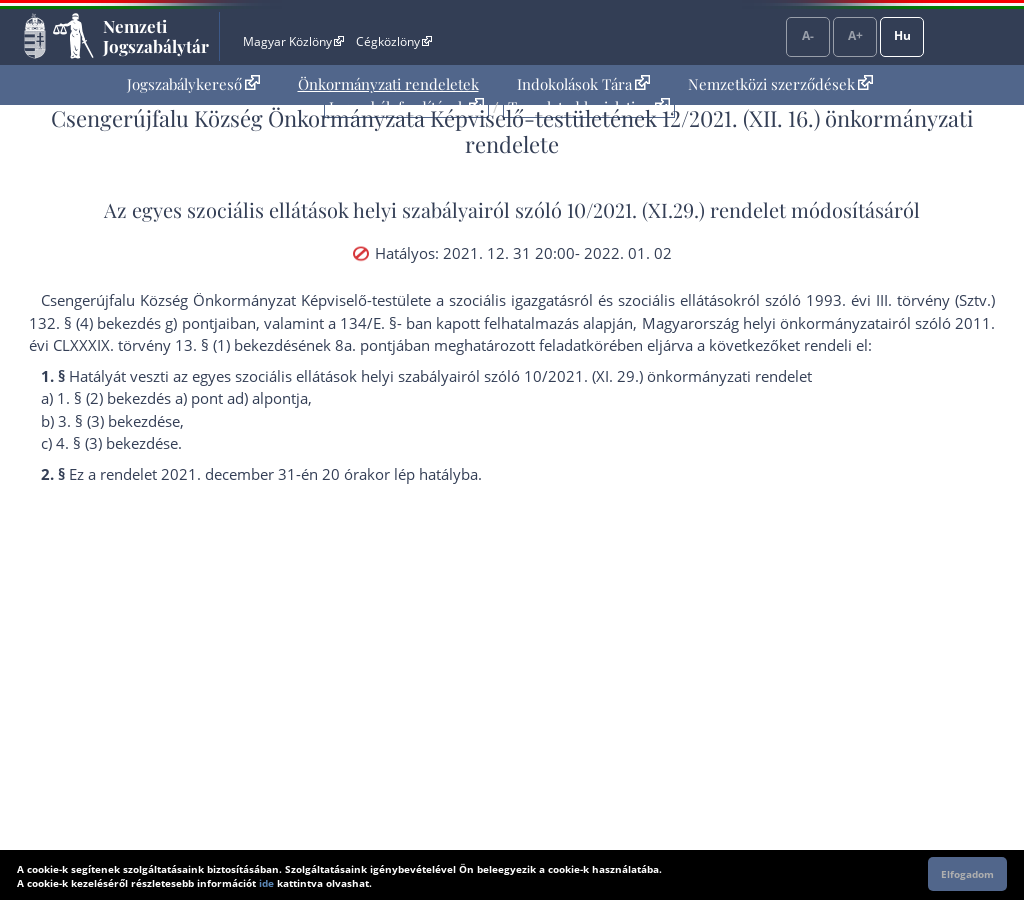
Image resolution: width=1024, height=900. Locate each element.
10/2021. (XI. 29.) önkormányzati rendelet (668, 376)
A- (808, 35)
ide (266, 883)
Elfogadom (967, 874)
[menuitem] (193, 84)
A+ (855, 35)
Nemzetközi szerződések (780, 84)
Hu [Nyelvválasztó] (902, 35)
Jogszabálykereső (193, 84)
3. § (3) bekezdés (115, 421)
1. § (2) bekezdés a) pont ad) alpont (176, 398)
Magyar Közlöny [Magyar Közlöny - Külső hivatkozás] (293, 41)
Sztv (973, 300)
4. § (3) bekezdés (113, 443)
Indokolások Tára (583, 84)
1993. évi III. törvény (878, 300)
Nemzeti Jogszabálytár (156, 36)
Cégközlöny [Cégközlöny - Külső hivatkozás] (394, 41)
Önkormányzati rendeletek (388, 84)
